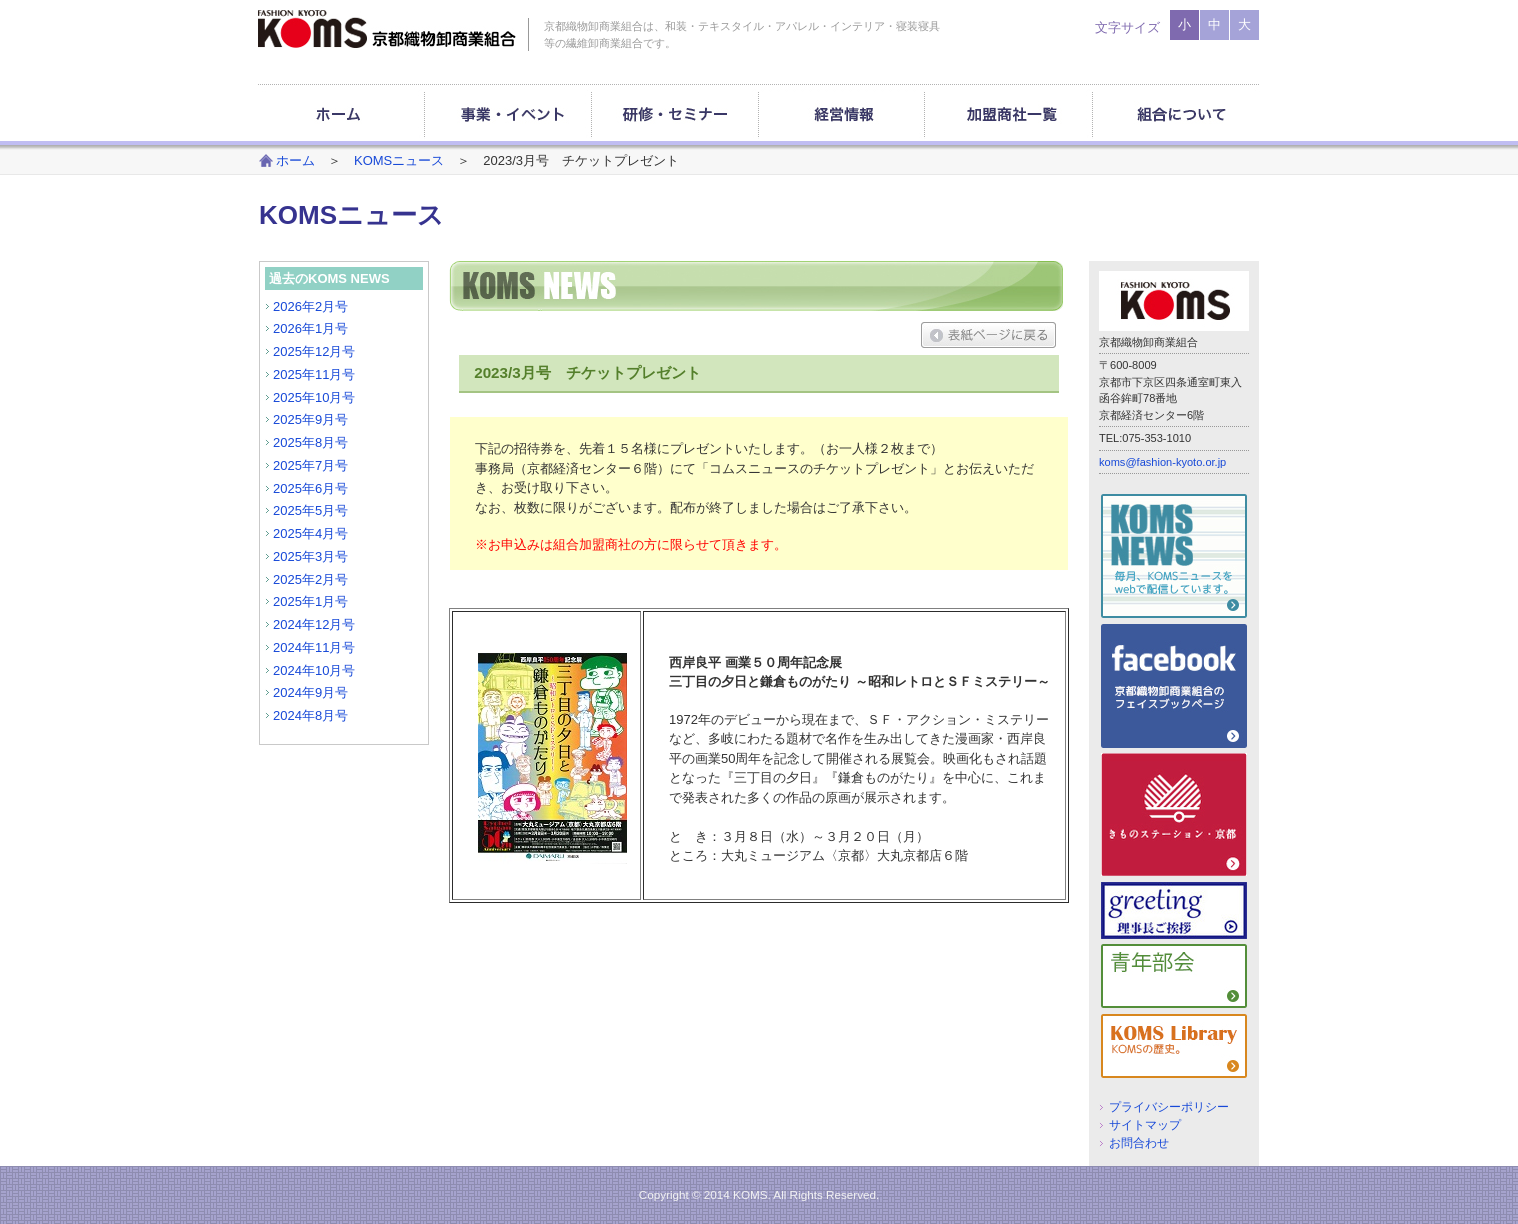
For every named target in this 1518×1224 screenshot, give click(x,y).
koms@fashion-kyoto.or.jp (1162, 462)
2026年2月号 (310, 306)
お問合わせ (1139, 1142)
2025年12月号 (314, 351)
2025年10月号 (314, 397)
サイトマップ (1145, 1124)
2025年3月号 (310, 556)
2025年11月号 (314, 374)
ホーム (295, 160)
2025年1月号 (310, 601)
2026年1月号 (310, 328)
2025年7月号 (310, 465)
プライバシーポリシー (1169, 1106)
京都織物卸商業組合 (387, 29)
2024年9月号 (310, 692)
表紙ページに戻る (988, 335)
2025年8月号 (310, 442)
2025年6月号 (310, 488)
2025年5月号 (310, 510)
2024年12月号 (314, 624)
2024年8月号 (310, 715)
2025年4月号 (310, 533)
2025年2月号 (310, 579)
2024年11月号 (314, 647)
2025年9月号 (310, 419)
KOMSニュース (399, 160)
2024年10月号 (314, 670)
